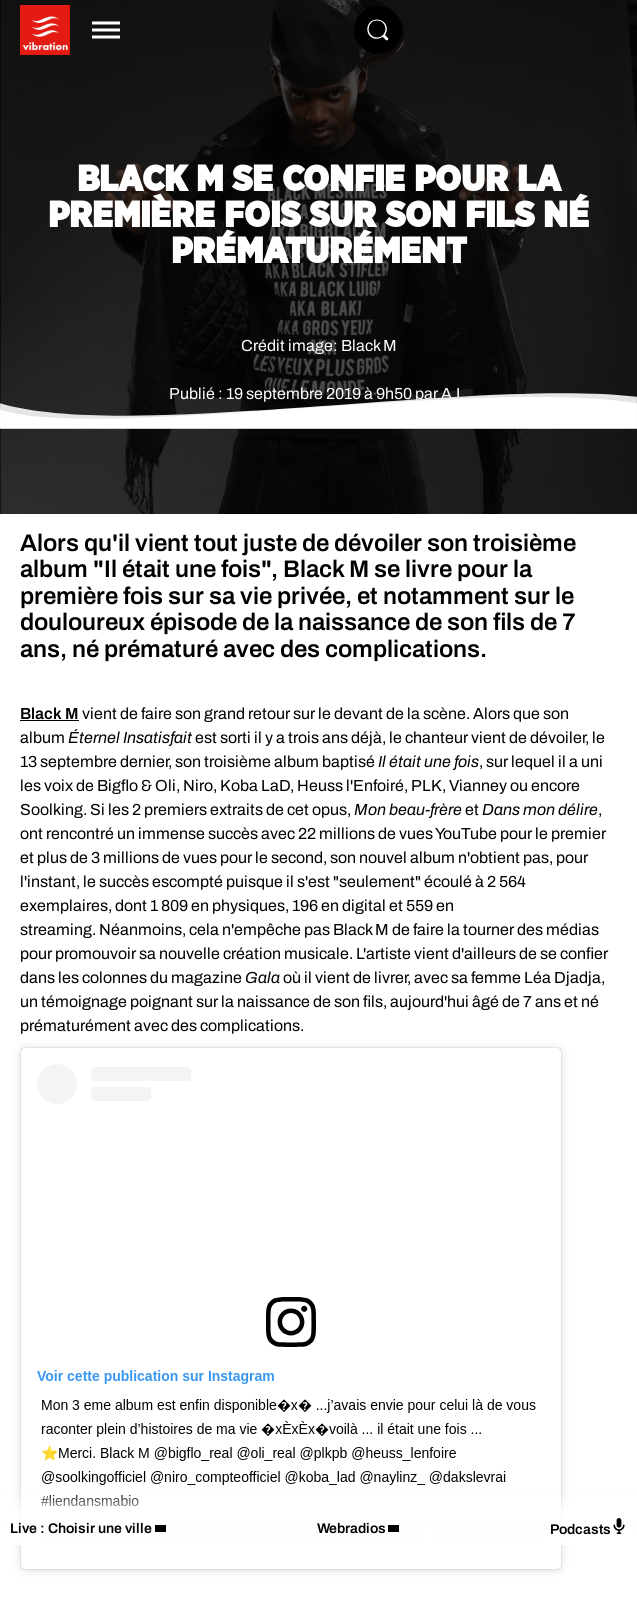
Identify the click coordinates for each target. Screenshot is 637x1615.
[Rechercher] (378, 30)
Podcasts (588, 1527)
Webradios (351, 1528)
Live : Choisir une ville (81, 1528)
